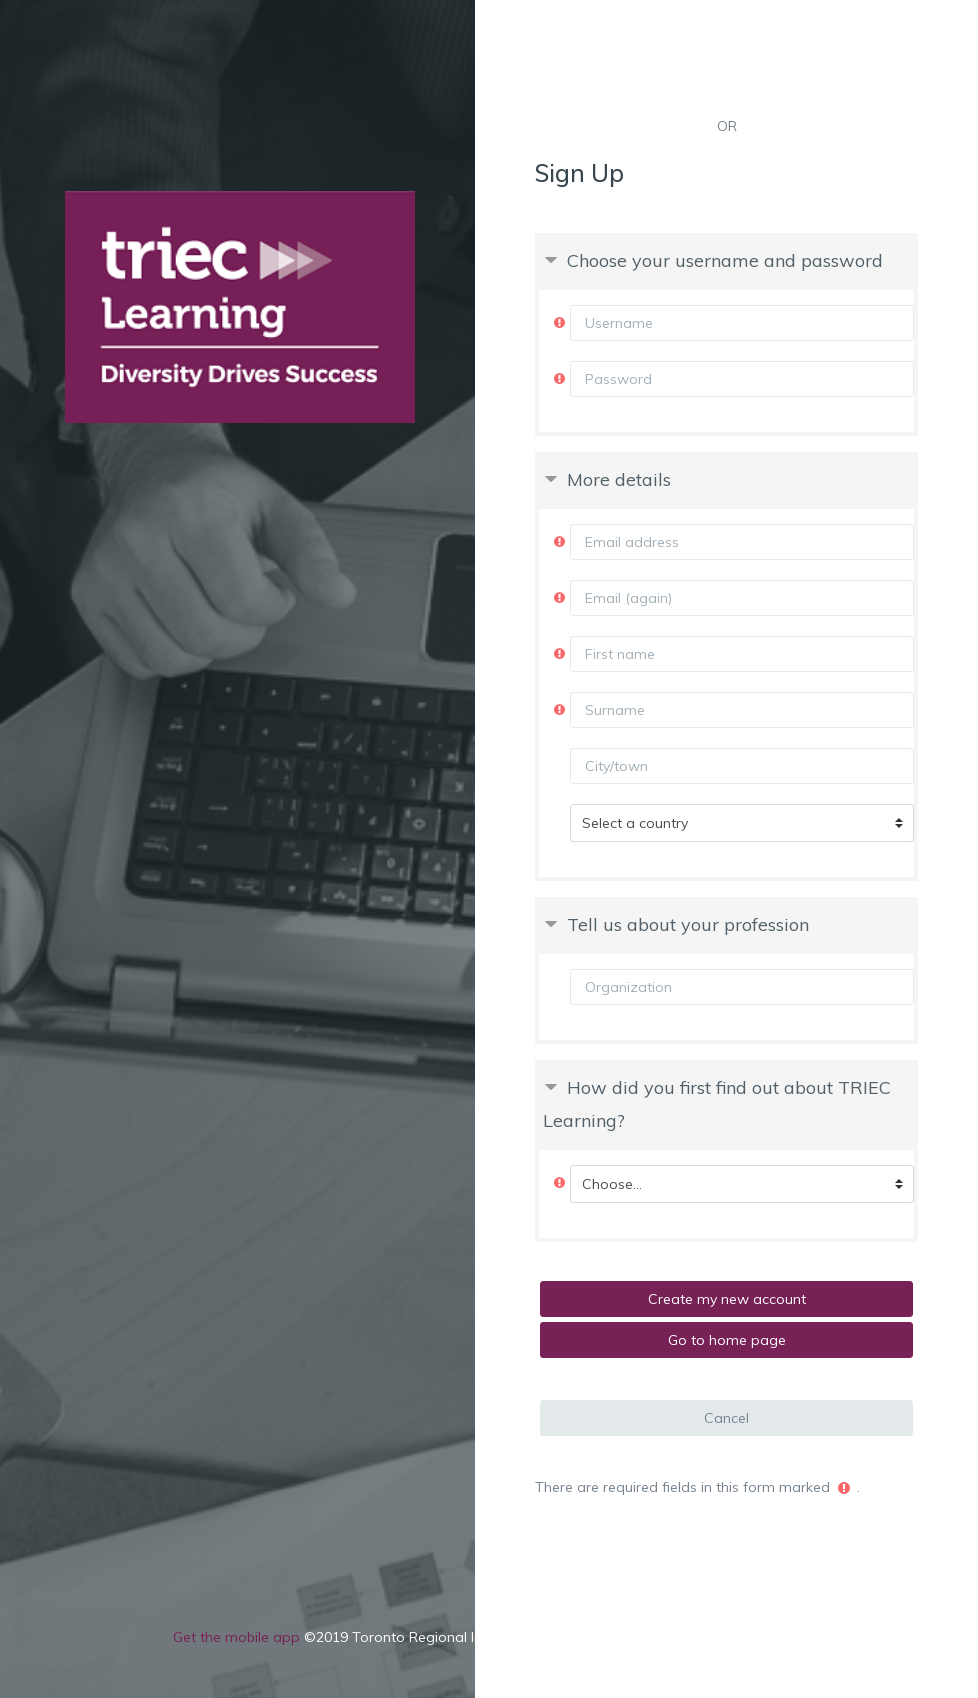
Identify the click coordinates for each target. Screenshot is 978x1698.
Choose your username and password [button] (725, 260)
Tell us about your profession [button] (688, 924)
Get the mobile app (236, 1637)
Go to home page (727, 1340)
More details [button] (619, 479)
